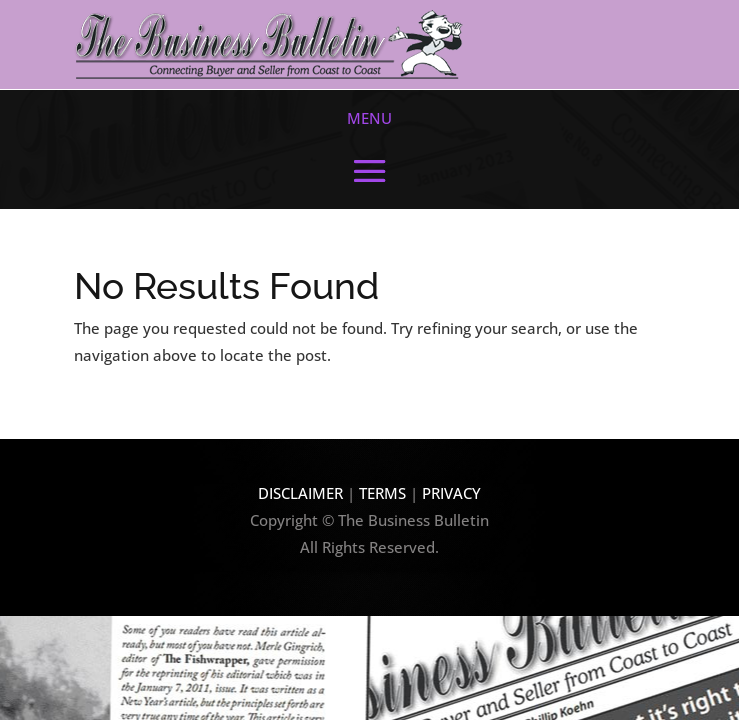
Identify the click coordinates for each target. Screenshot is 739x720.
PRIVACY (451, 493)
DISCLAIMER (300, 493)
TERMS (384, 493)
